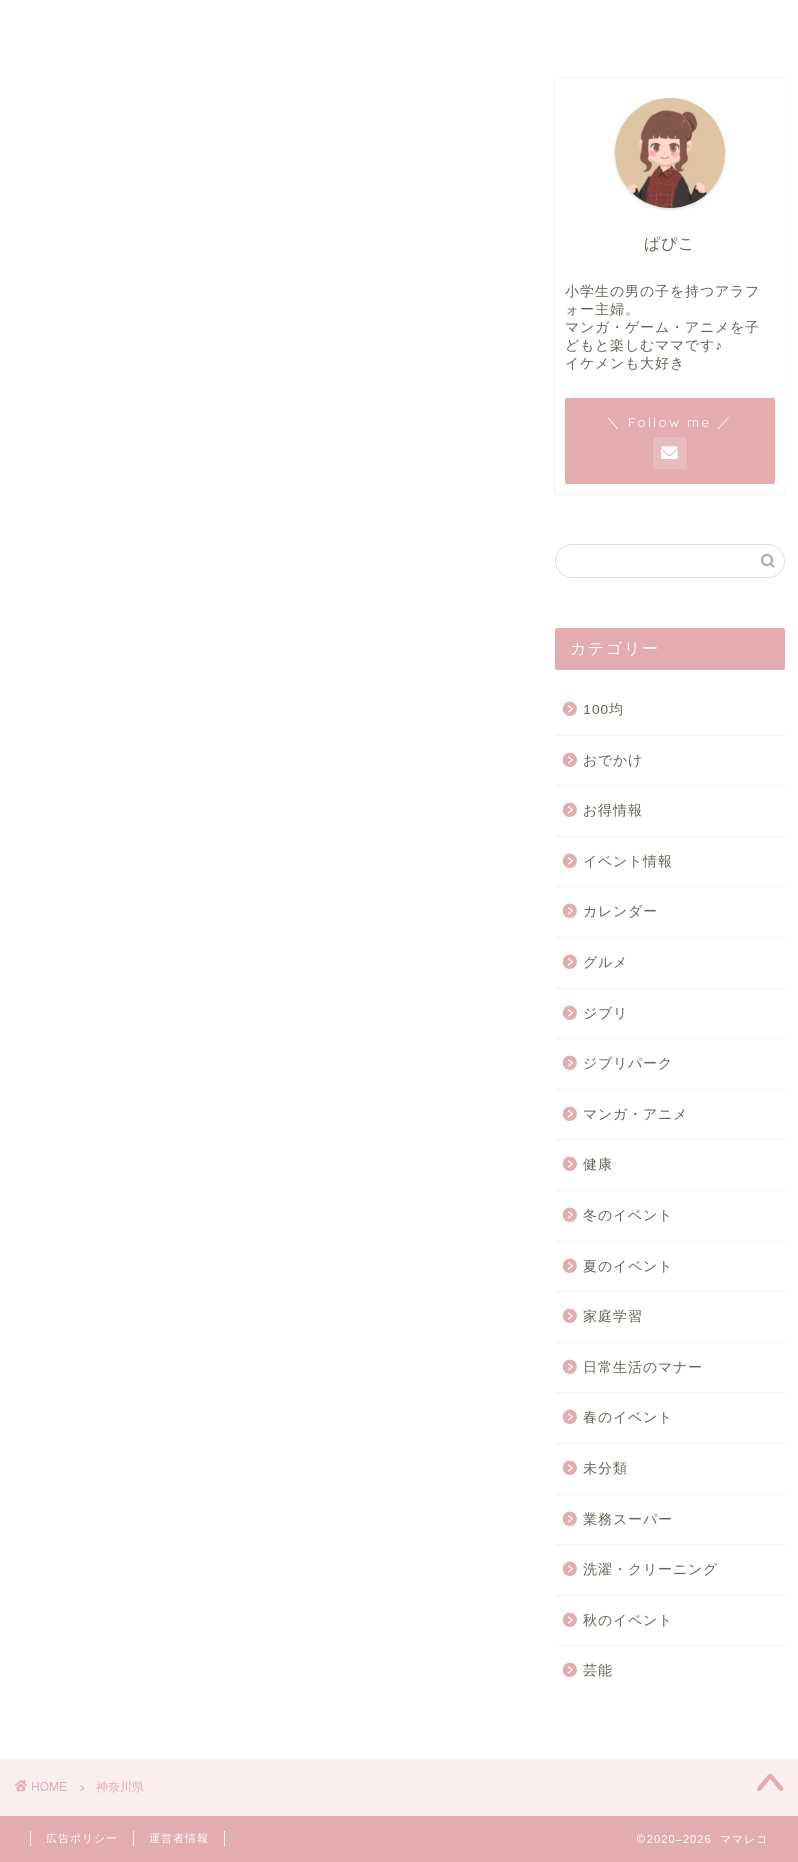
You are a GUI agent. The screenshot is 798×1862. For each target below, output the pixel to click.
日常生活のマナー (643, 1367)
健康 (598, 1165)
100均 (603, 709)
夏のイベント (628, 1266)
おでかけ (613, 760)
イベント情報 (628, 861)
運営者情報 (399, 26)
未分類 (605, 1468)
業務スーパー (628, 1519)
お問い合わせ (550, 26)
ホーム (96, 26)
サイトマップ (248, 26)
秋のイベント (628, 1620)
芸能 (598, 1671)
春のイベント (628, 1418)
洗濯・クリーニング (650, 1569)
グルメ (605, 962)
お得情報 (613, 811)
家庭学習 (613, 1316)
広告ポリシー (702, 26)
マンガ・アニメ (635, 1114)
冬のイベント (628, 1215)
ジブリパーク (628, 1063)
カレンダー (620, 912)
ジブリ (605, 1013)
